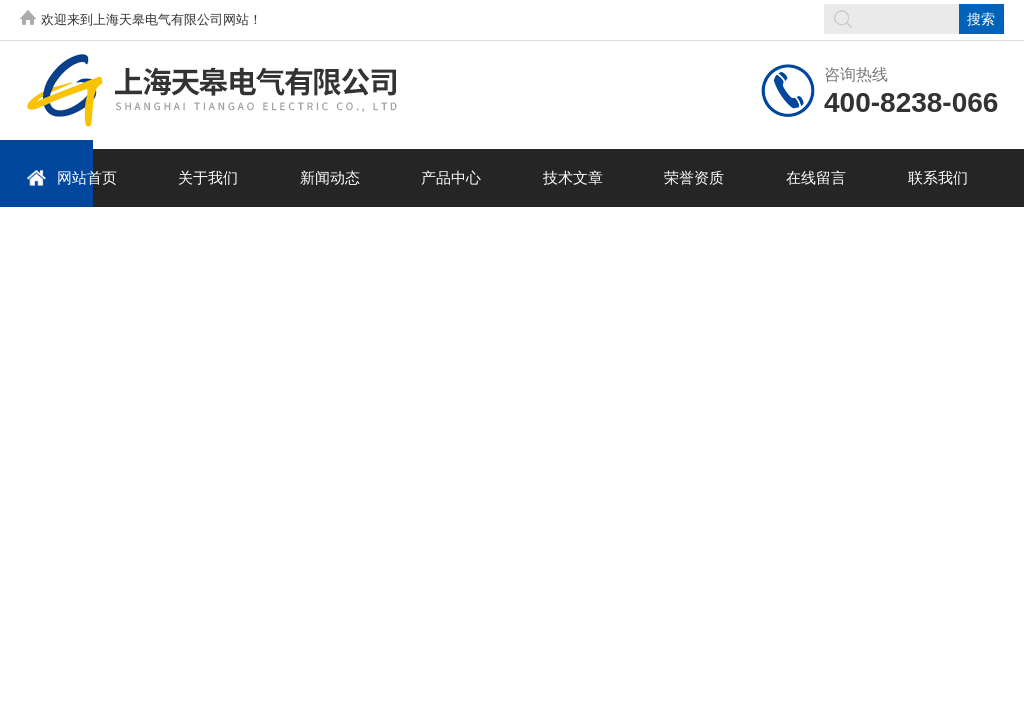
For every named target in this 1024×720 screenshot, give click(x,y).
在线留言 (816, 177)
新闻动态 (330, 177)
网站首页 (71, 177)
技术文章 (573, 177)
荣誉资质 (694, 177)
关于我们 (208, 177)
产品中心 (451, 177)
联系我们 (938, 177)
